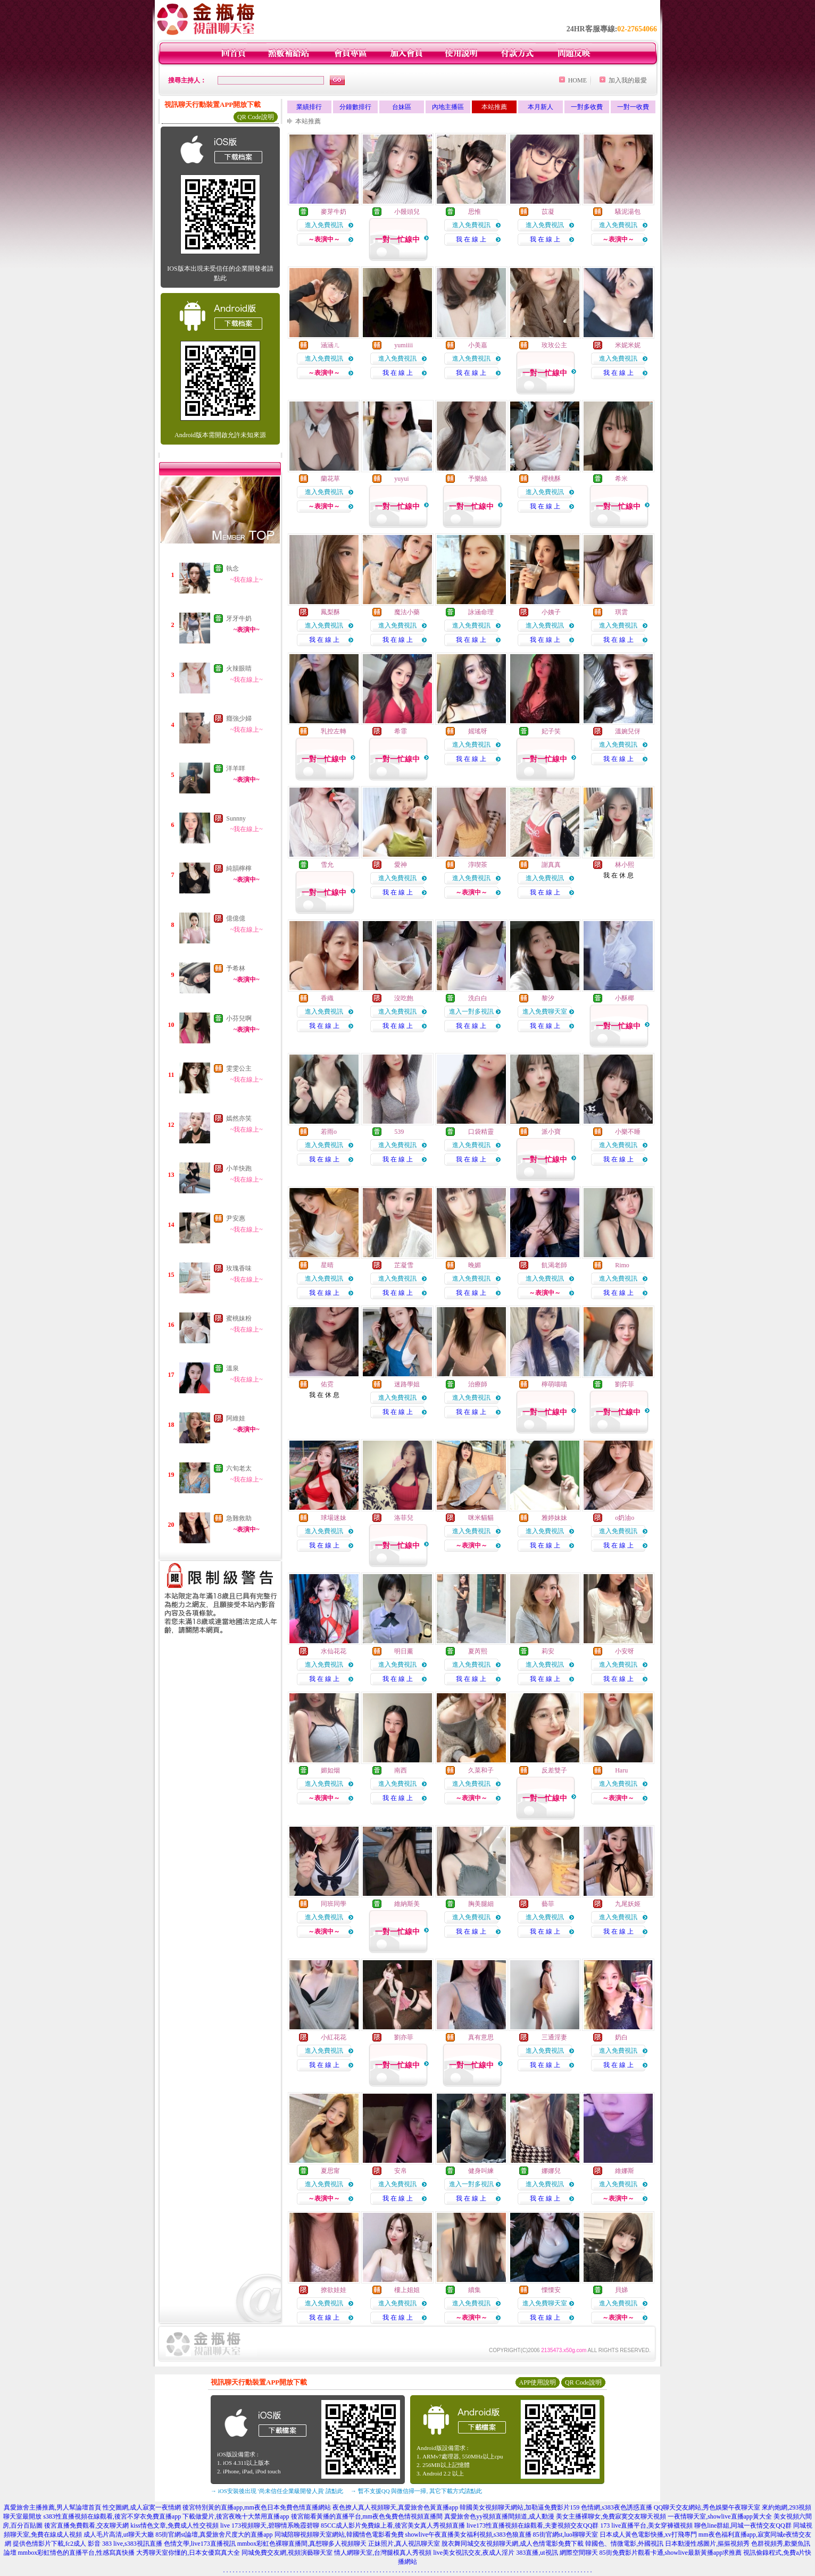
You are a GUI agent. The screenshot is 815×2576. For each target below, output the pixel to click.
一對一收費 (633, 107)
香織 (327, 998)
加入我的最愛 (628, 80)
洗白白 (477, 998)
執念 (232, 568)
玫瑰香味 (239, 1268)
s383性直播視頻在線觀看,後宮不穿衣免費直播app (112, 2516)
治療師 (477, 1384)
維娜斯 (624, 2170)
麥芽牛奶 (333, 211)
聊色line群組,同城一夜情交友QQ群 (742, 2525)
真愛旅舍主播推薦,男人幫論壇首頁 (52, 2507)
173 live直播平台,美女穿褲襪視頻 (646, 2525)
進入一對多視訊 (471, 1011)
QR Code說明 (255, 117)
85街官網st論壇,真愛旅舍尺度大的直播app (213, 2534)
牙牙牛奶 (239, 618)
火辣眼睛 (239, 668)
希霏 (400, 731)
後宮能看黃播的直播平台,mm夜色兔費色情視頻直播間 (367, 2516)
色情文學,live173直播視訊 (200, 2543)
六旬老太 (239, 1468)
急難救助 (239, 1518)
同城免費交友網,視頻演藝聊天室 (287, 2552)
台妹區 (401, 107)
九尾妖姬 (628, 1904)
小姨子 (551, 612)
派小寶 (551, 1131)
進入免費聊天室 (544, 1011)
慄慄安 (551, 2290)
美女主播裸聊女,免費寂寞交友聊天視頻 (611, 2516)
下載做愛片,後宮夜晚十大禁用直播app (235, 2516)
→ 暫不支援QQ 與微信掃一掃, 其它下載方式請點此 (416, 2491)
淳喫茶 (477, 864)
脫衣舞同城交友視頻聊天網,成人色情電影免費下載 (513, 2543)
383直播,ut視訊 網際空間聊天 (556, 2552)
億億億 (235, 918)
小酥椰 (624, 998)
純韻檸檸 (239, 868)
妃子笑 (551, 731)
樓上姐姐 (407, 2290)
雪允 (327, 864)
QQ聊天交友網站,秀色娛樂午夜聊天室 (707, 2507)
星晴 (327, 1265)
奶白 (621, 2037)
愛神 (400, 864)
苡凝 (548, 211)
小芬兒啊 (239, 1018)
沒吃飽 (403, 998)
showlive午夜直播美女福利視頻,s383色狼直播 (468, 2534)
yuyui (401, 478)
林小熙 (624, 864)
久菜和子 (481, 1770)
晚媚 (474, 1265)
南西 (400, 1770)
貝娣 (621, 2290)
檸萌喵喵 (554, 1384)
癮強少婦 (239, 718)
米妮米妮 (628, 345)
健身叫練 (481, 2170)
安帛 (400, 2170)
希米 (621, 478)
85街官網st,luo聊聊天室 (565, 2534)
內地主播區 (448, 107)
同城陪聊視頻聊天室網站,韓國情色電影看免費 (339, 2534)
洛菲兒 (403, 1517)
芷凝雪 (403, 1265)
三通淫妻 (554, 2037)
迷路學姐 (407, 1384)
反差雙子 (554, 1770)
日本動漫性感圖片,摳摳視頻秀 (707, 2543)
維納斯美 (407, 1904)
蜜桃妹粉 (239, 1318)
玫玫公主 (554, 345)
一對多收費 (587, 107)
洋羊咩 (235, 768)
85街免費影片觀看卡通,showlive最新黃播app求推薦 (671, 2552)
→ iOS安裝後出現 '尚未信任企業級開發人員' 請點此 (277, 2491)
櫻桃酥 (551, 478)
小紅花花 (333, 2037)
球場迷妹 (333, 1517)
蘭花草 (330, 478)
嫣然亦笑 (239, 1118)
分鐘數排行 (355, 107)
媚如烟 (330, 1770)
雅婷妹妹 (554, 1517)
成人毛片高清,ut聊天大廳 (119, 2534)
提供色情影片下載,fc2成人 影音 (57, 2543)
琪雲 (621, 612)
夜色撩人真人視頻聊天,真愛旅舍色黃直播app (395, 2507)
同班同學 (333, 1904)
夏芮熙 (477, 1651)
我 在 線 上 (471, 239)
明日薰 (403, 1651)
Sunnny (236, 818)
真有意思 (481, 2037)
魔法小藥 (407, 612)
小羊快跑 (239, 1168)
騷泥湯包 (628, 211)
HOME (577, 80)
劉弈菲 (624, 1384)
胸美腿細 (481, 1904)
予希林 (235, 968)
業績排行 (309, 107)
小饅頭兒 (407, 211)
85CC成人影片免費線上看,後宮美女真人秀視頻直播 (393, 2525)
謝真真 (551, 864)
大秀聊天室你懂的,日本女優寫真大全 (188, 2552)
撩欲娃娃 (333, 2290)
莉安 (548, 1651)
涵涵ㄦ (330, 345)
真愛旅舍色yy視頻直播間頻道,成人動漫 (499, 2516)
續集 (474, 2290)
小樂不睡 (628, 1131)
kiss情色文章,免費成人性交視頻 (174, 2525)
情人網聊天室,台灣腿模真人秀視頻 (382, 2552)
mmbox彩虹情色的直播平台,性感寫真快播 (76, 2552)
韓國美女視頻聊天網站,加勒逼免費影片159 (519, 2507)
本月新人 (540, 107)
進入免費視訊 (324, 225)
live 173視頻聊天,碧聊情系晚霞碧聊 (269, 2525)
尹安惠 (235, 1218)
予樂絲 (477, 478)
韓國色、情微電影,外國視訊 (624, 2543)
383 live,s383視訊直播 (132, 2543)
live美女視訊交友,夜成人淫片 (473, 2552)
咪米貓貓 (481, 1517)
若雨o (329, 1131)
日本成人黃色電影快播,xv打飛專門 (648, 2534)
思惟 (474, 211)
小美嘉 (477, 345)
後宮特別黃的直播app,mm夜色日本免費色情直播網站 (256, 2507)
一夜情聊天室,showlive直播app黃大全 (720, 2516)
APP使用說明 (537, 2382)
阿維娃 (235, 1418)
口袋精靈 (481, 1131)
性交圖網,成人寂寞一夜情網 (142, 2507)
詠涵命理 (481, 612)
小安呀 (624, 1651)
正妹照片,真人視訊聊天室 (404, 2543)
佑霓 (327, 1384)
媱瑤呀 (477, 731)
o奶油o (624, 1517)
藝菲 (548, 1904)
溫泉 (232, 1368)
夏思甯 (330, 2170)
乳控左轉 (333, 731)
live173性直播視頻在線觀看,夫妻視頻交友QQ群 (532, 2525)
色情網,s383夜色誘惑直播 (616, 2507)
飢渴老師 (554, 1265)
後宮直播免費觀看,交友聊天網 (86, 2525)
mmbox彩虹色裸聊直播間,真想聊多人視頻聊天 (302, 2543)
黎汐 (548, 998)
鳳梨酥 (330, 612)
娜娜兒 (551, 2170)
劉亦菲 (403, 2037)
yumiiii (403, 345)
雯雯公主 (239, 1068)
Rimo (622, 1265)
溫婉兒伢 (628, 731)
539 (399, 1131)
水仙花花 (333, 1651)
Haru (621, 1770)
